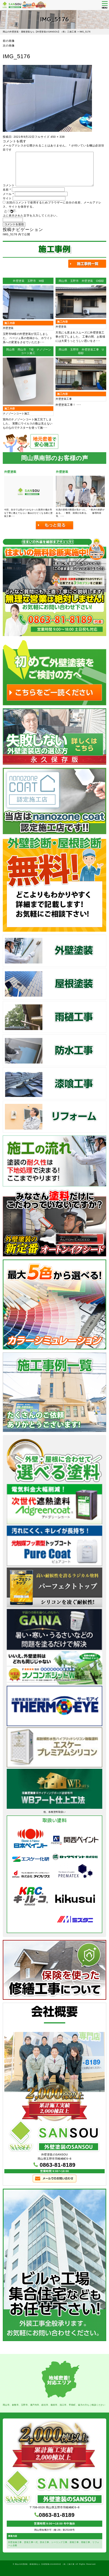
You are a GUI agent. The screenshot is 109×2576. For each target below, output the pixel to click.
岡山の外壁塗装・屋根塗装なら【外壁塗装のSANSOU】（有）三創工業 (45, 2564)
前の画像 (9, 40)
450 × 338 (58, 136)
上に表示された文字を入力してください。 (31, 215)
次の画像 (9, 45)
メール (8, 194)
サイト (7, 198)
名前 (7, 189)
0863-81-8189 (57, 2165)
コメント (9, 185)
